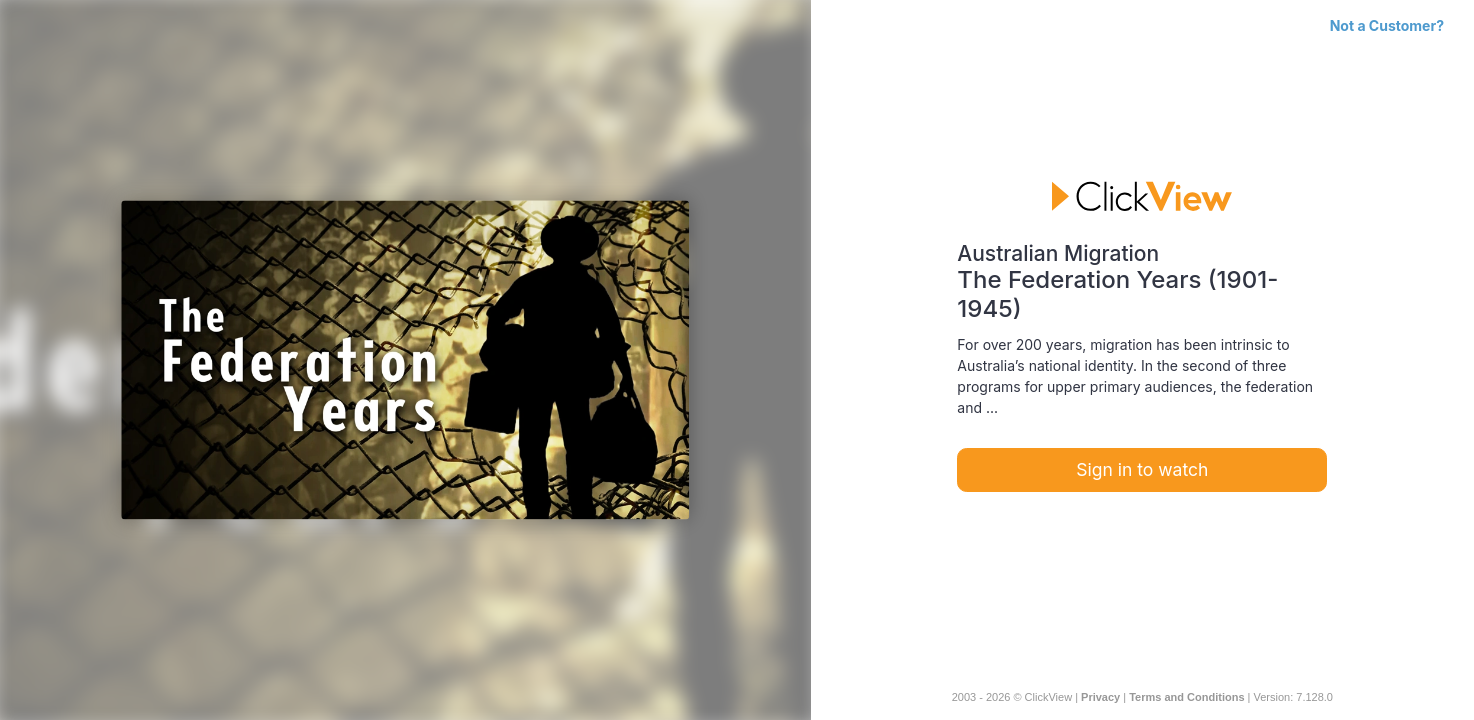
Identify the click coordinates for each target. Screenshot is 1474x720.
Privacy (1100, 697)
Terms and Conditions (1186, 697)
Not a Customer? (1387, 25)
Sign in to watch (1142, 469)
